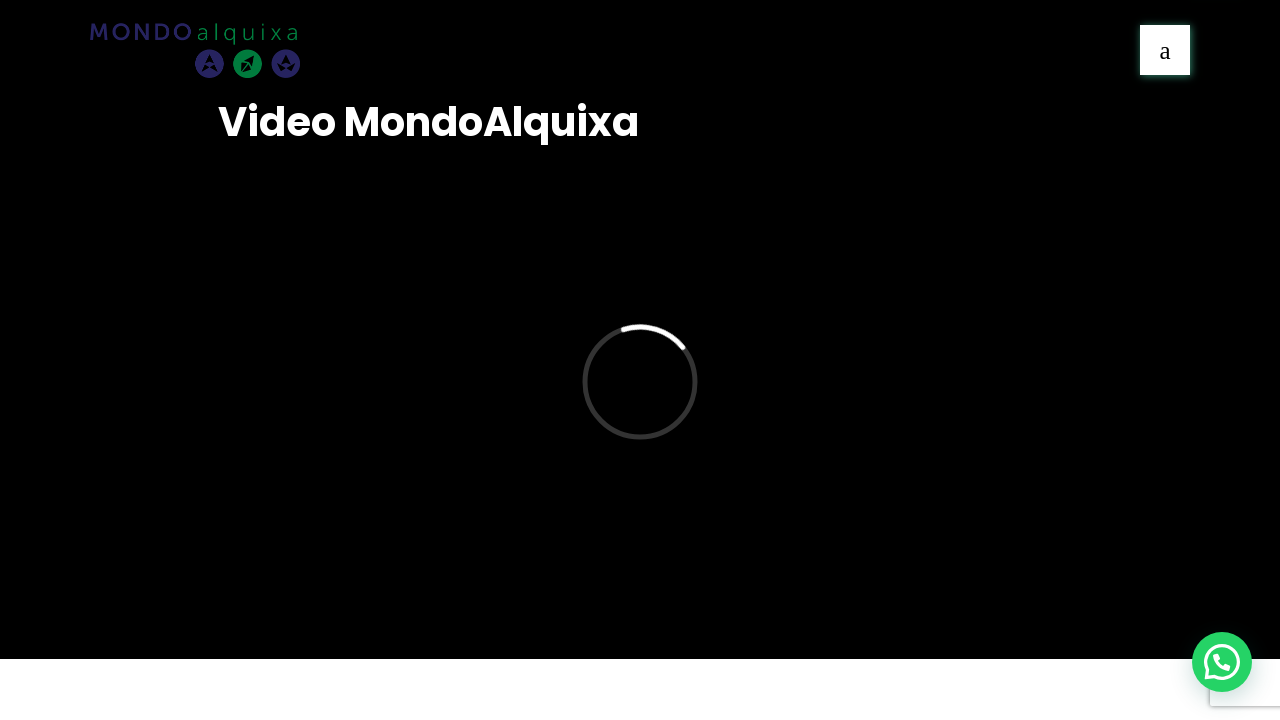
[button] (1222, 662)
